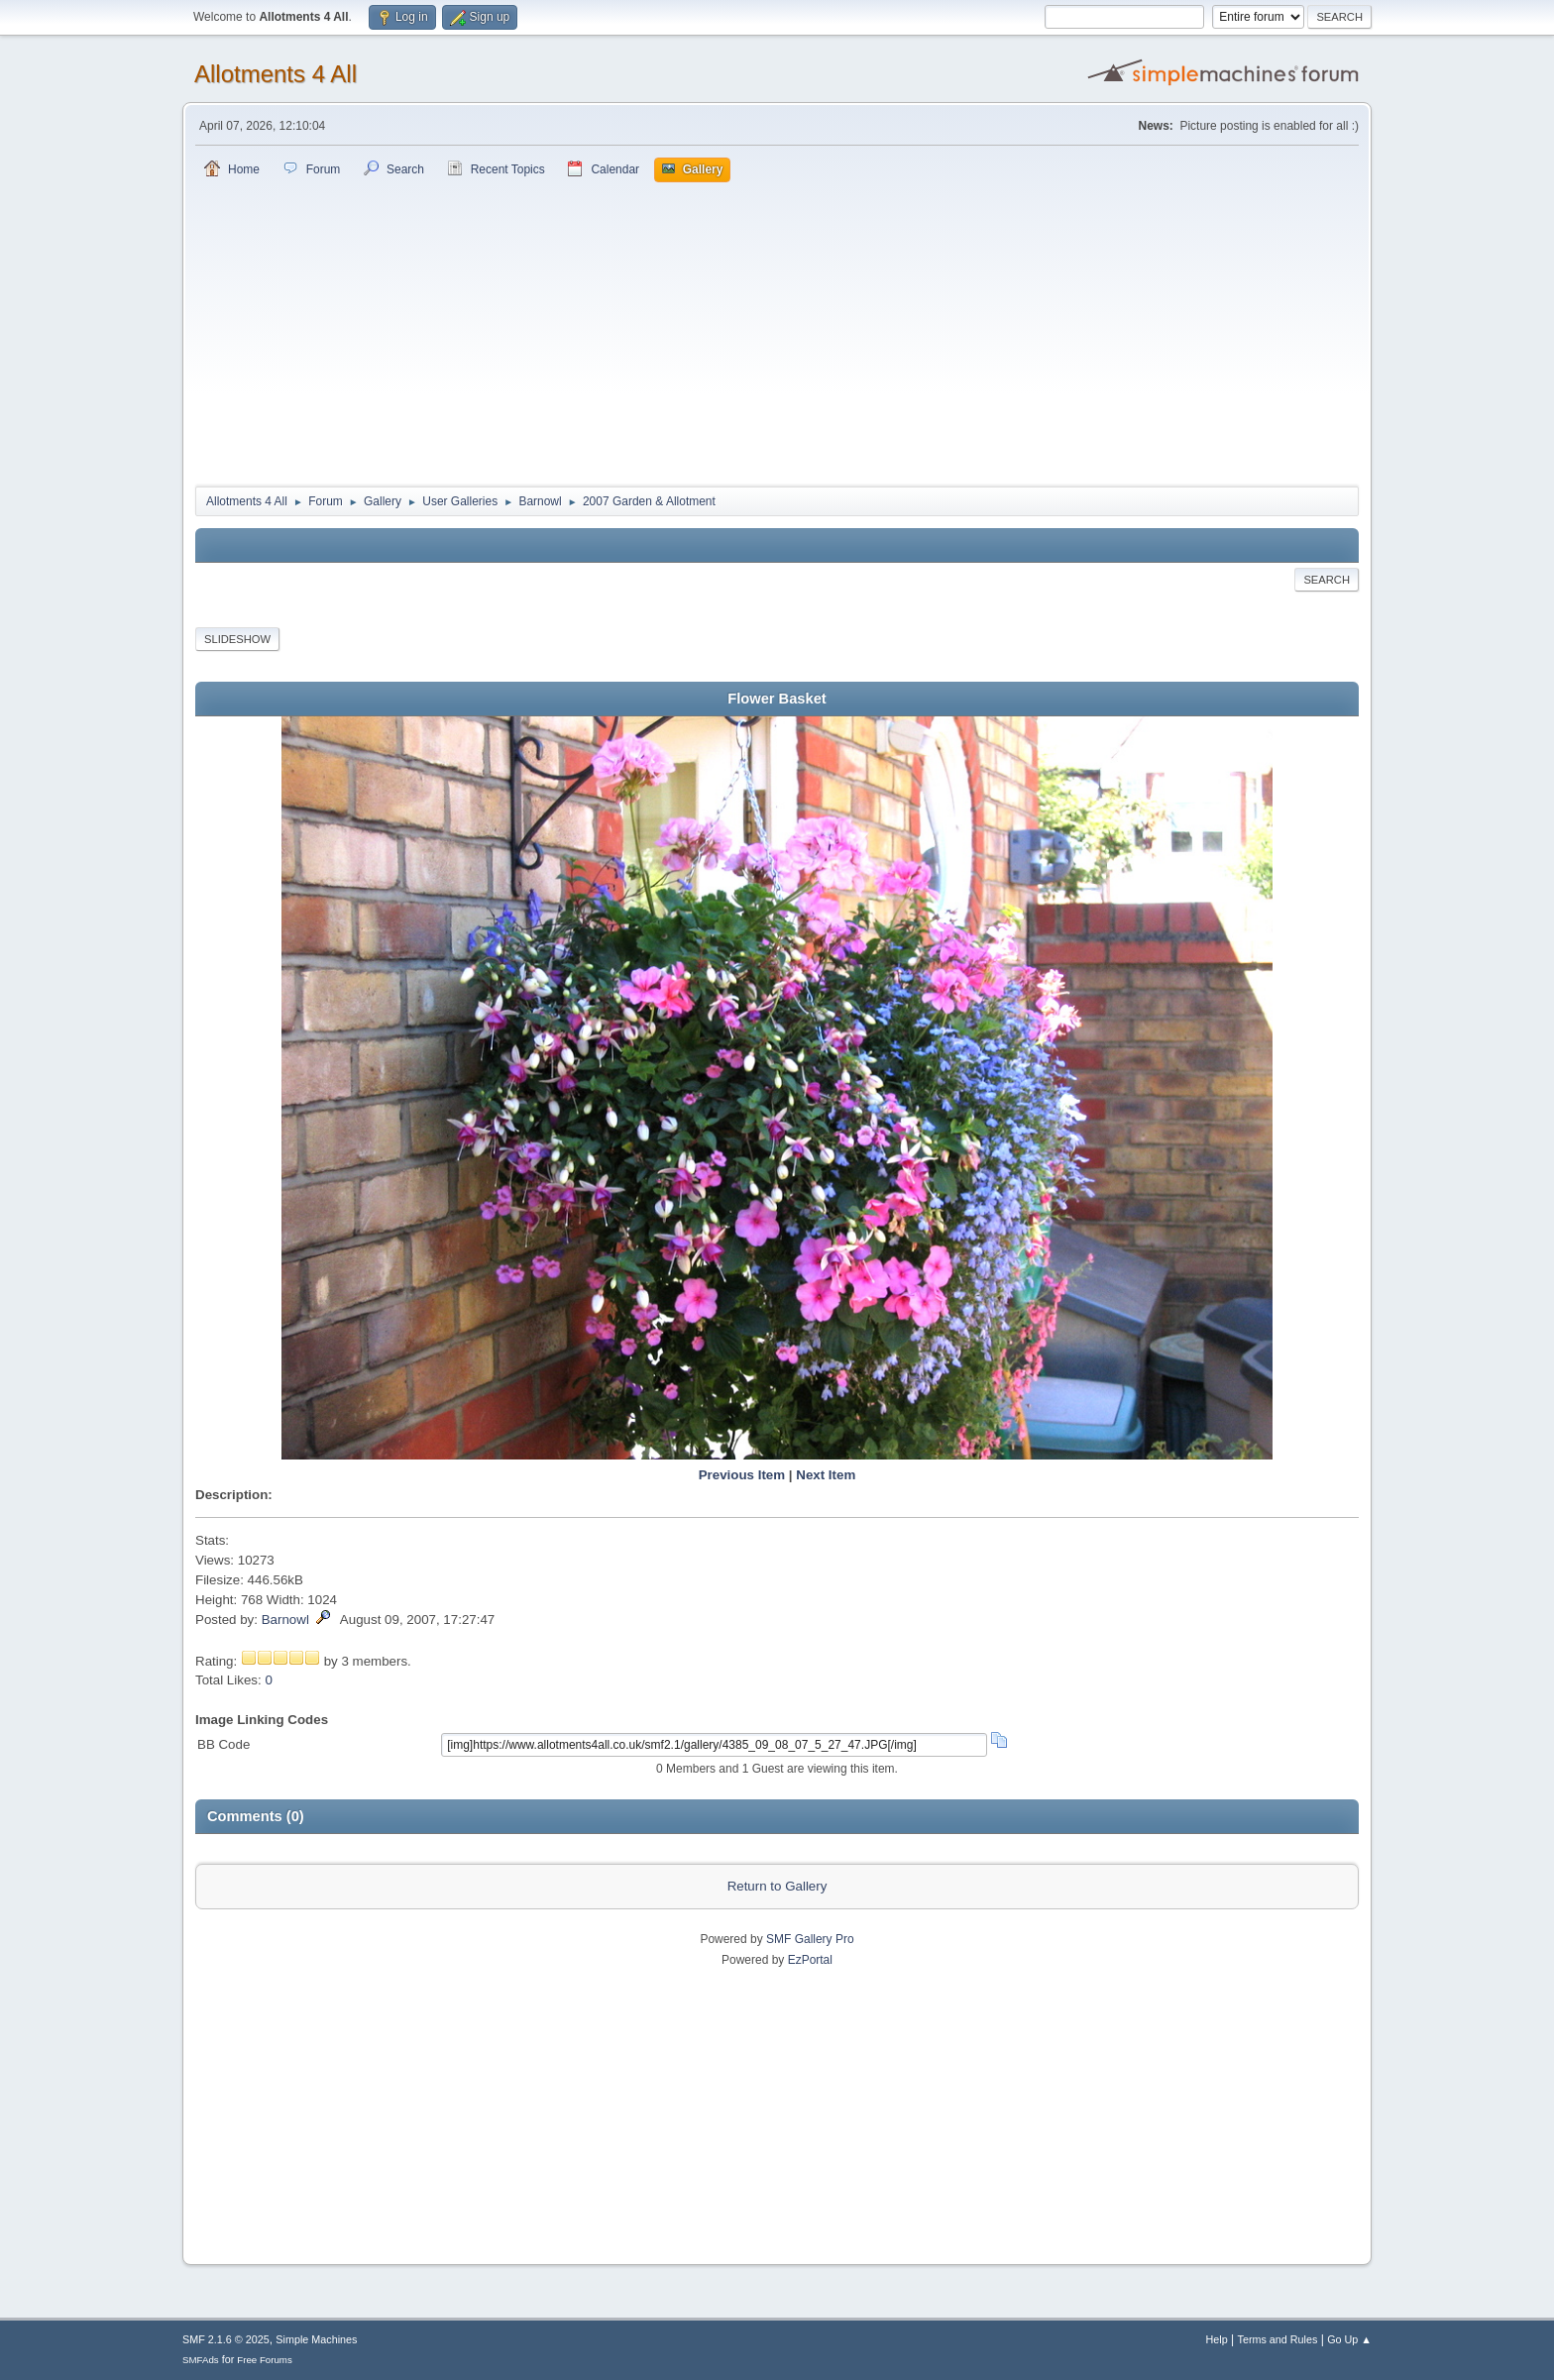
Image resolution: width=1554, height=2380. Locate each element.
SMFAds (200, 2359)
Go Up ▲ (1349, 2339)
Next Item (825, 1474)
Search (1326, 580)
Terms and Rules (1278, 2339)
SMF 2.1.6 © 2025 (226, 2339)
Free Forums (264, 2359)
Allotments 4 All (275, 73)
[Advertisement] (777, 331)
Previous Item (742, 1474)
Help (1217, 2339)
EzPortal (810, 1960)
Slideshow (237, 639)
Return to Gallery (777, 1886)
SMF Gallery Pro (810, 1939)
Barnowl (285, 1619)
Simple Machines (316, 2339)
